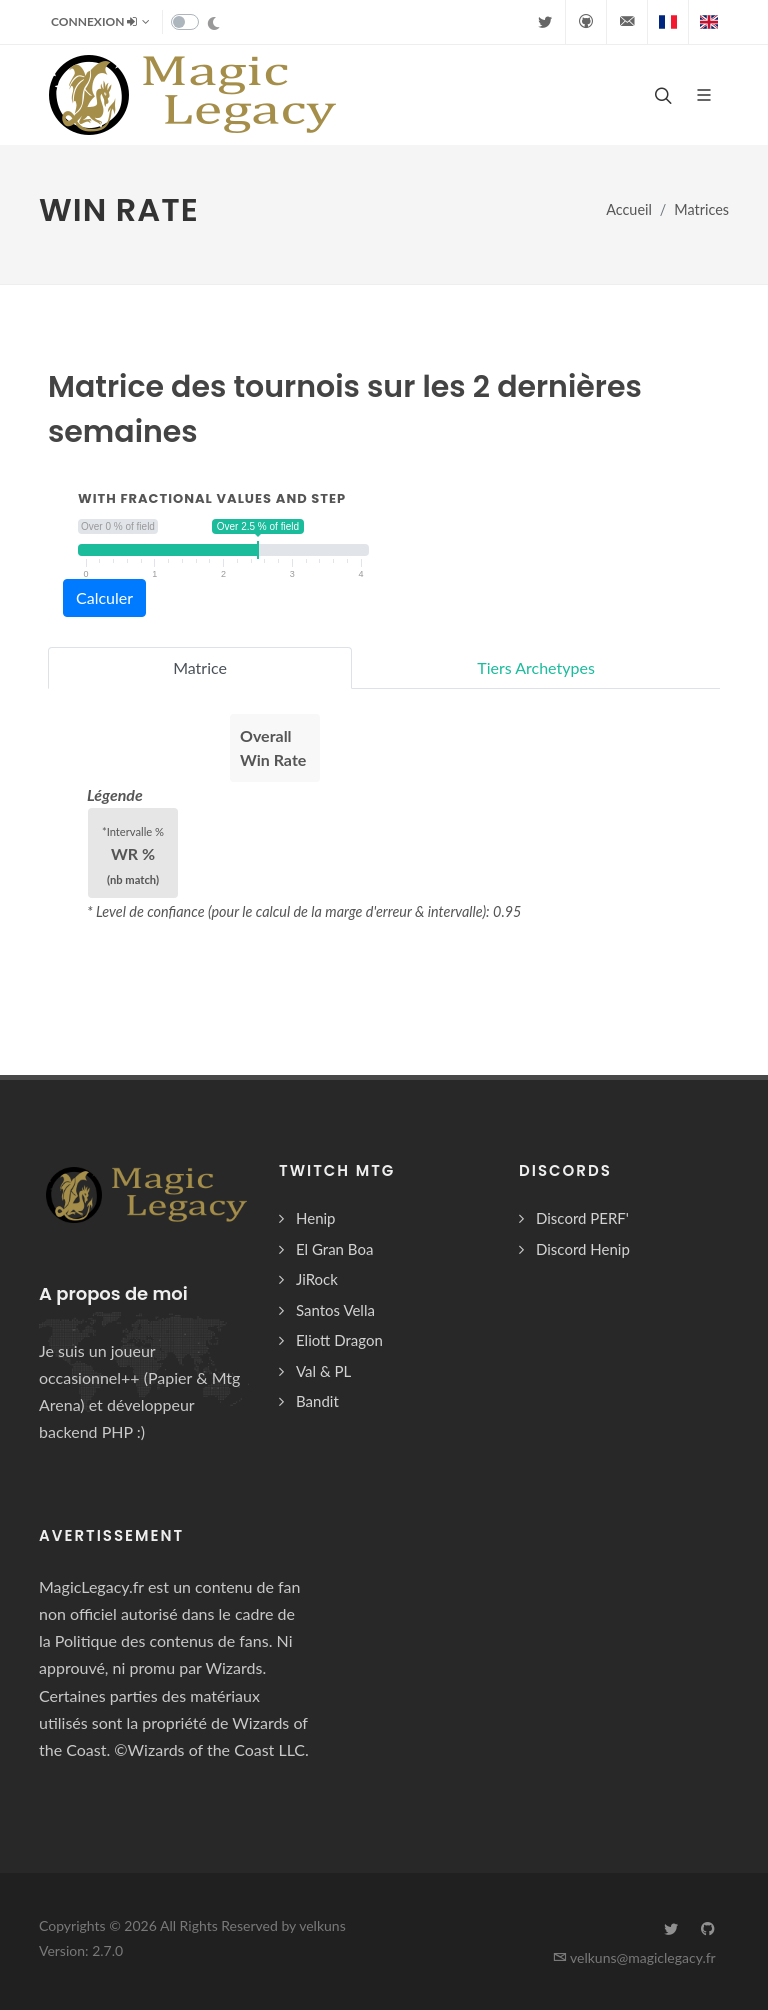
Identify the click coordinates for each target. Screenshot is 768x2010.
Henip (316, 1218)
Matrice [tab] (200, 667)
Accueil (629, 209)
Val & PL (323, 1371)
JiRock (317, 1279)
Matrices (701, 209)
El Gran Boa (334, 1249)
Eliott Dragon (339, 1340)
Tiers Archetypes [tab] (536, 667)
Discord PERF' (582, 1218)
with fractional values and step (212, 498)
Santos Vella (335, 1310)
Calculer (104, 597)
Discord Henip (583, 1249)
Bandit (317, 1401)
